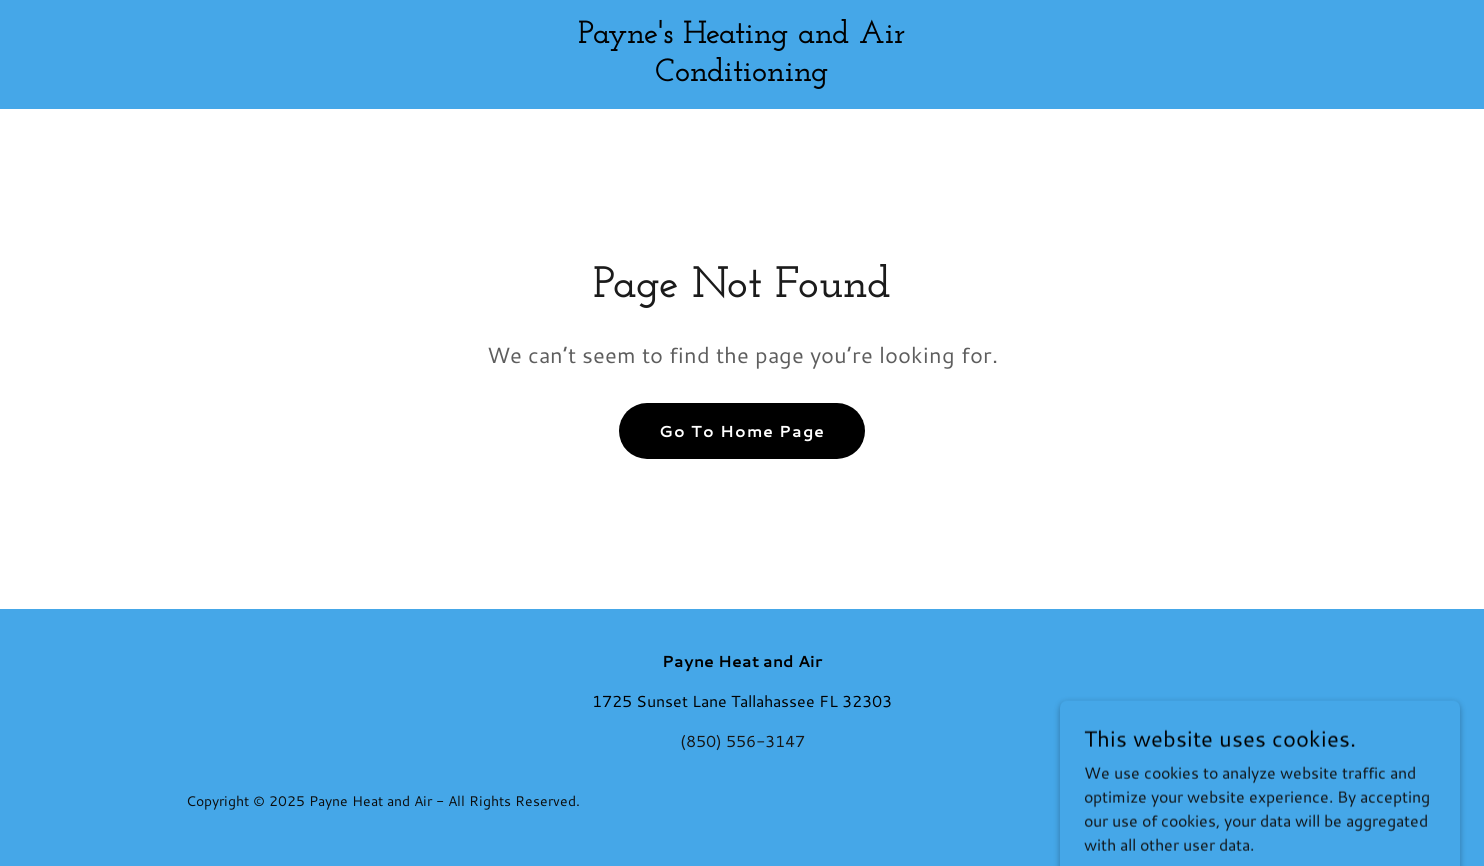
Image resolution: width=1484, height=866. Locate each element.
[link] (742, 74)
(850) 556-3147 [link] (742, 740)
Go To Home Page (742, 430)
